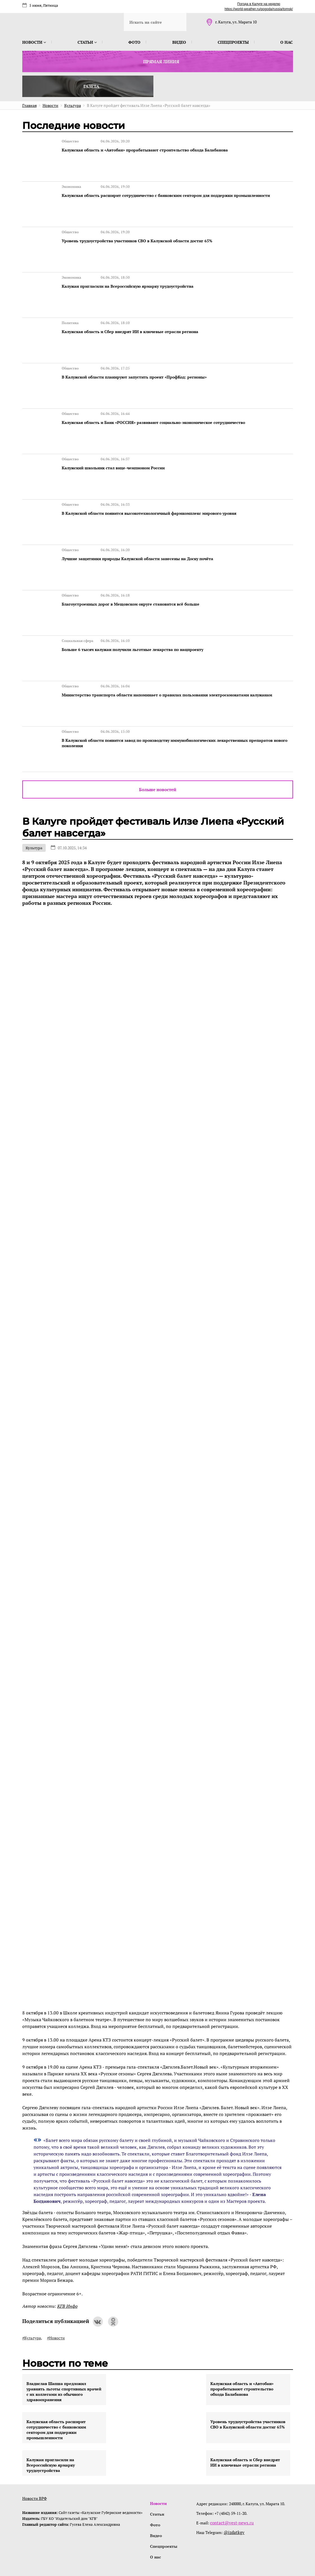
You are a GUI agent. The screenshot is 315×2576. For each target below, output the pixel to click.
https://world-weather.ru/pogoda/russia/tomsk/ (258, 9)
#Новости (56, 2294)
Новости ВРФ (34, 2455)
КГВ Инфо (67, 2263)
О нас (286, 42)
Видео (179, 42)
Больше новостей (157, 746)
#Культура (31, 2294)
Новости (34, 42)
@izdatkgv (233, 2489)
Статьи (87, 42)
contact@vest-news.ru (230, 2479)
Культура (34, 804)
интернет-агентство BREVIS (219, 2546)
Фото (134, 42)
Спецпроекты (233, 42)
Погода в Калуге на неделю (258, 4)
